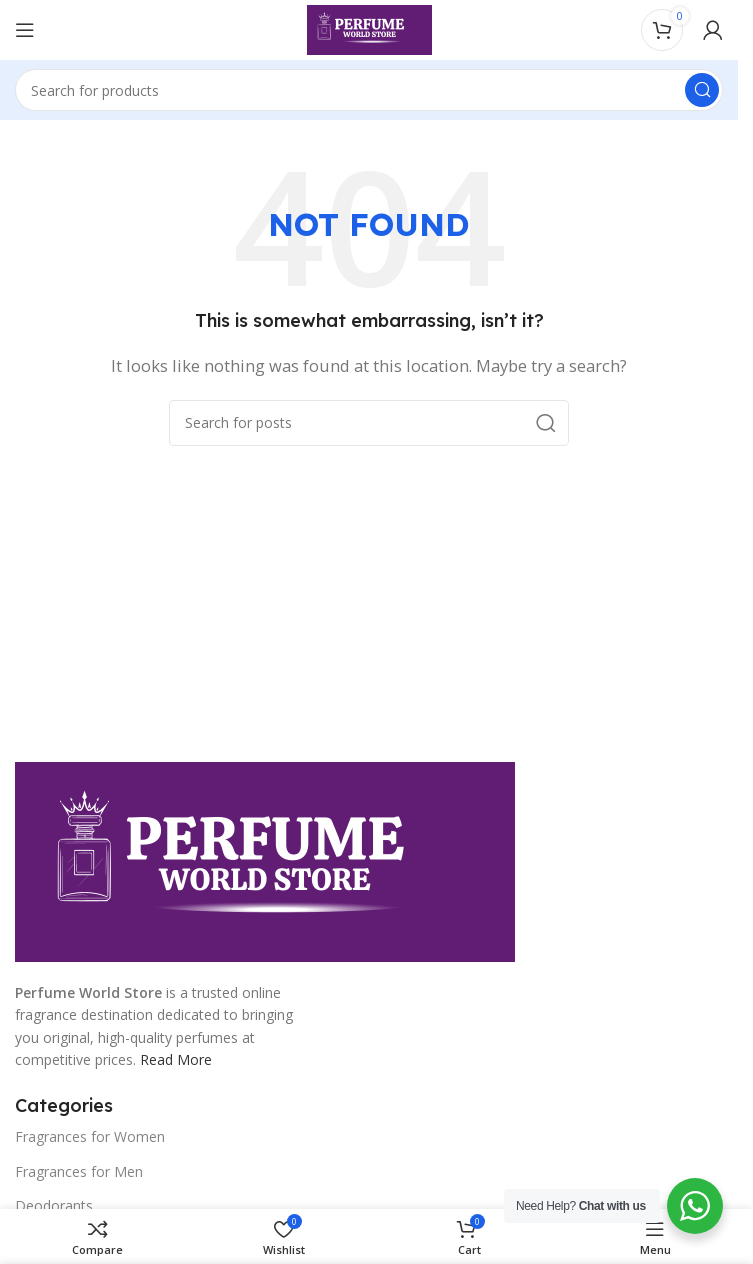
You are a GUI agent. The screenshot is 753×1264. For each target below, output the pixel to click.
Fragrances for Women (90, 1136)
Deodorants (54, 1205)
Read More (176, 1059)
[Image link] (265, 860)
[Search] (369, 90)
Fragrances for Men (79, 1171)
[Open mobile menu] (25, 30)
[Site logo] (369, 28)
